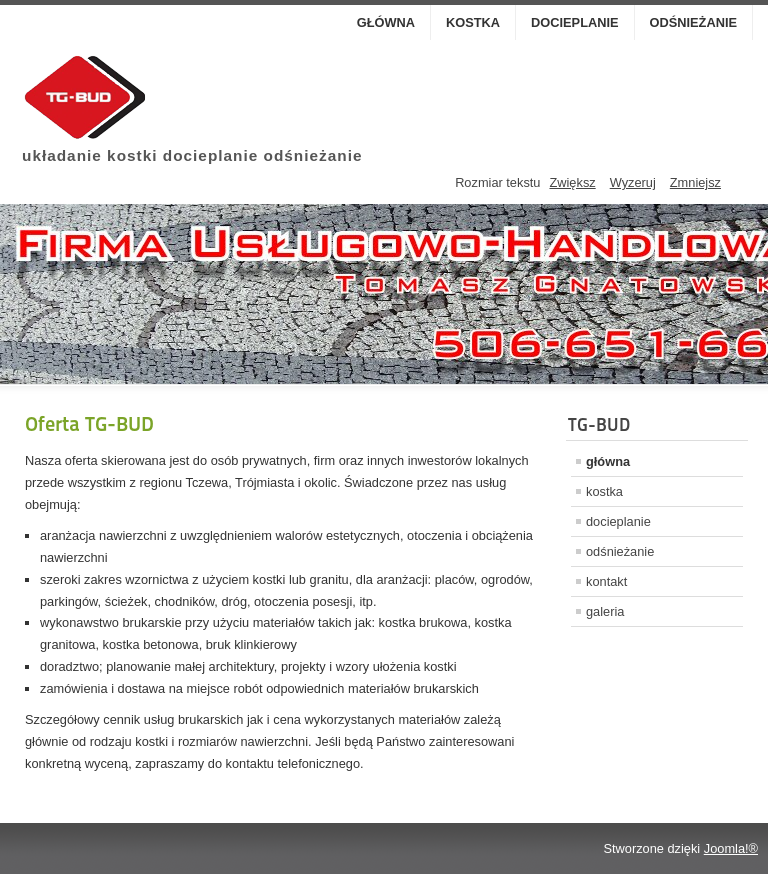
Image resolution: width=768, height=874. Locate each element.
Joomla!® (731, 848)
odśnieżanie (693, 22)
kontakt (606, 581)
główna (386, 22)
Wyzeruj (633, 182)
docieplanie (574, 22)
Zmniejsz (695, 182)
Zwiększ (572, 182)
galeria (605, 611)
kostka (473, 22)
